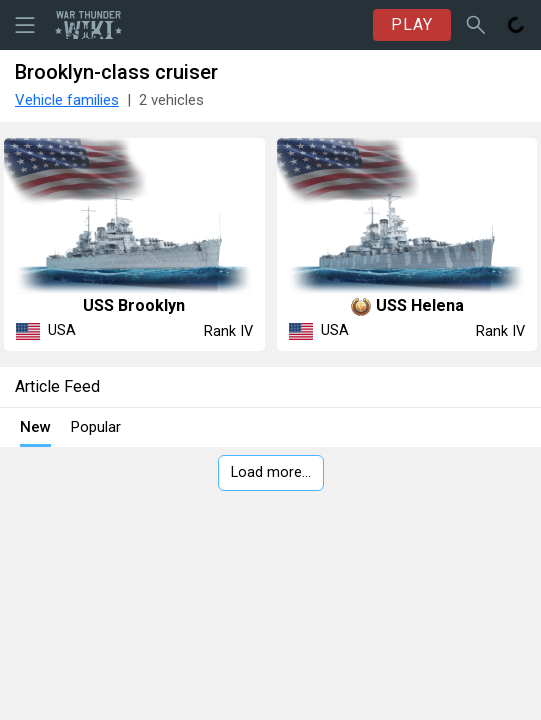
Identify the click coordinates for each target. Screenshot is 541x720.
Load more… (271, 472)
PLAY (412, 24)
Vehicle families (67, 100)
